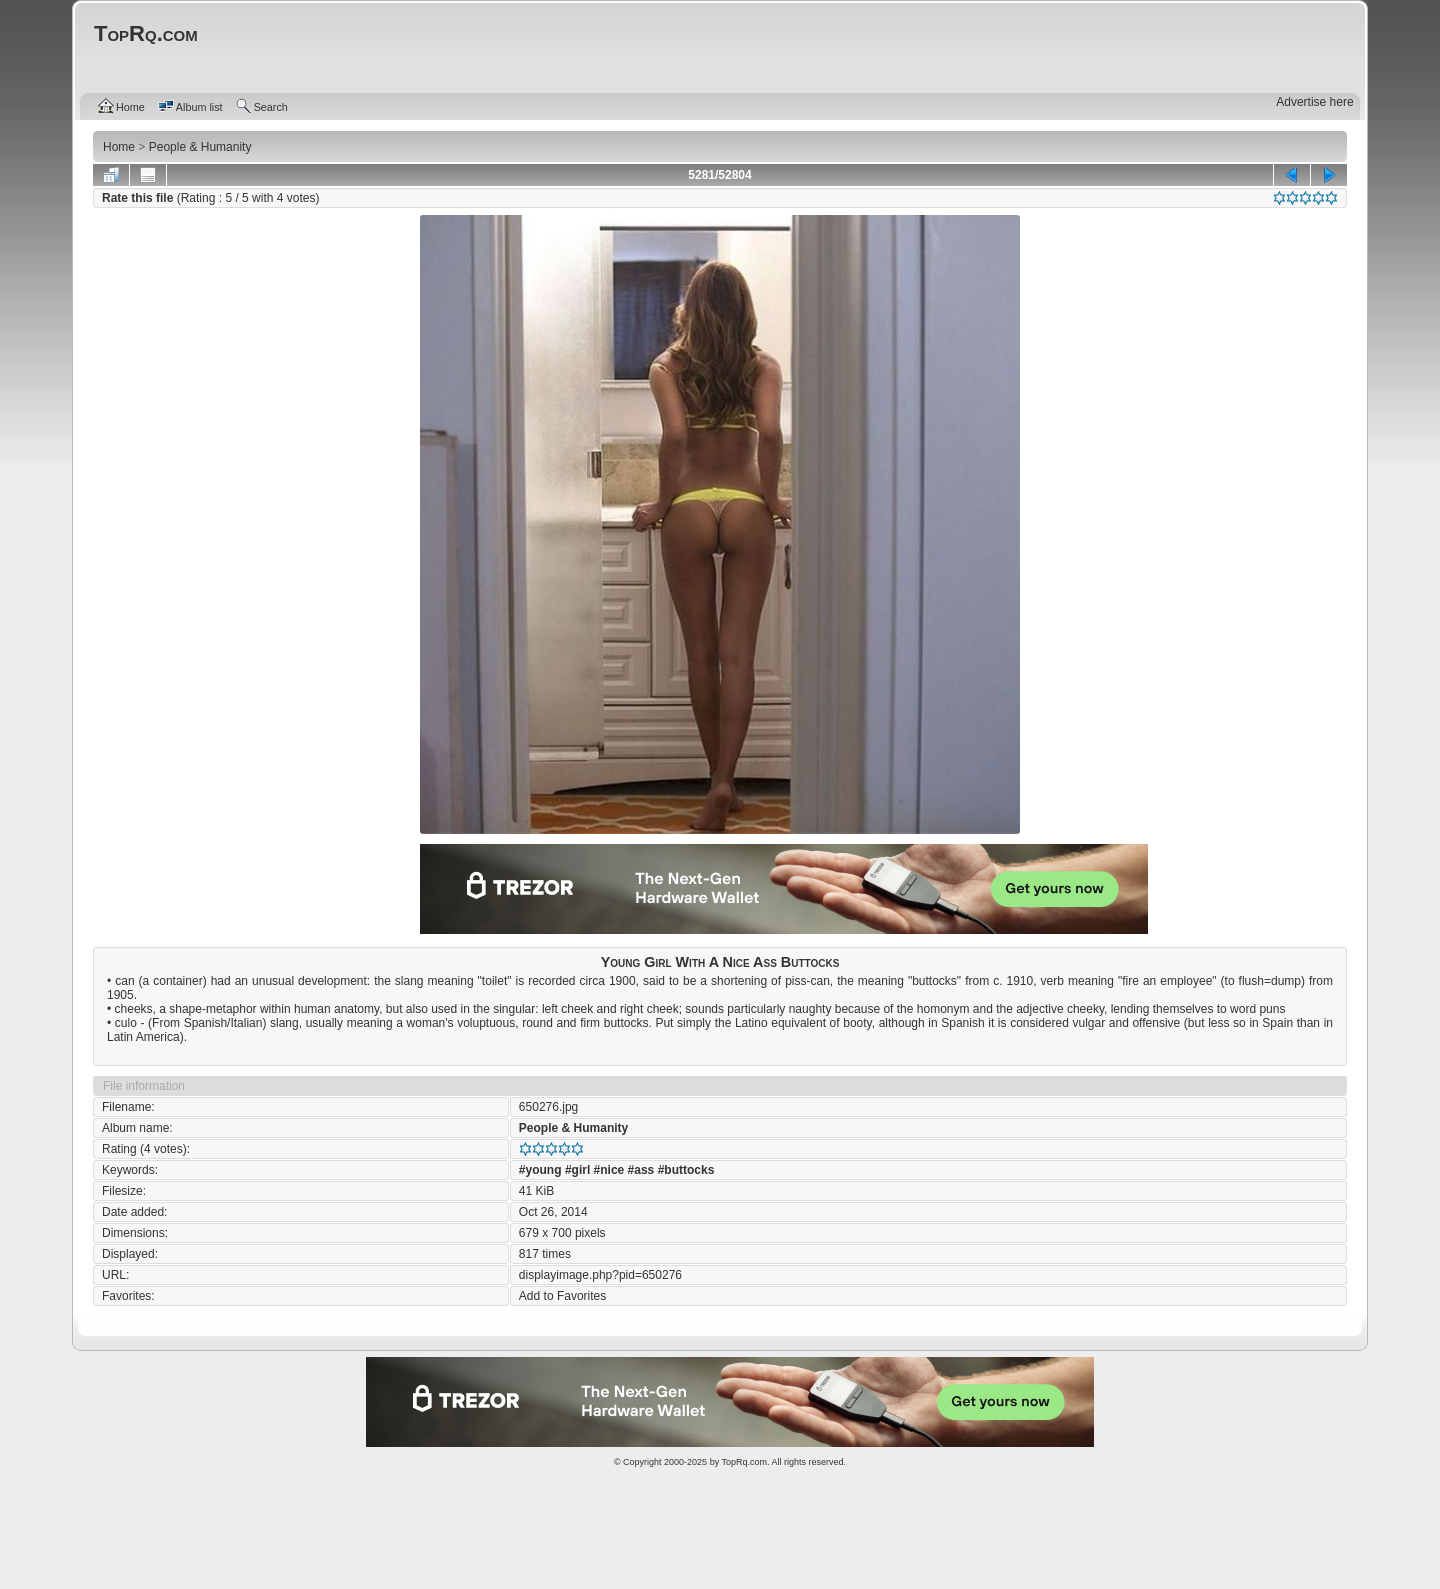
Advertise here (1314, 102)
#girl (577, 1170)
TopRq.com (744, 1462)
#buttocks (686, 1170)
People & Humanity (573, 1128)
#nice (609, 1170)
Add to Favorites (562, 1296)
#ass (641, 1170)
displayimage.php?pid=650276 (600, 1275)
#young (540, 1170)
